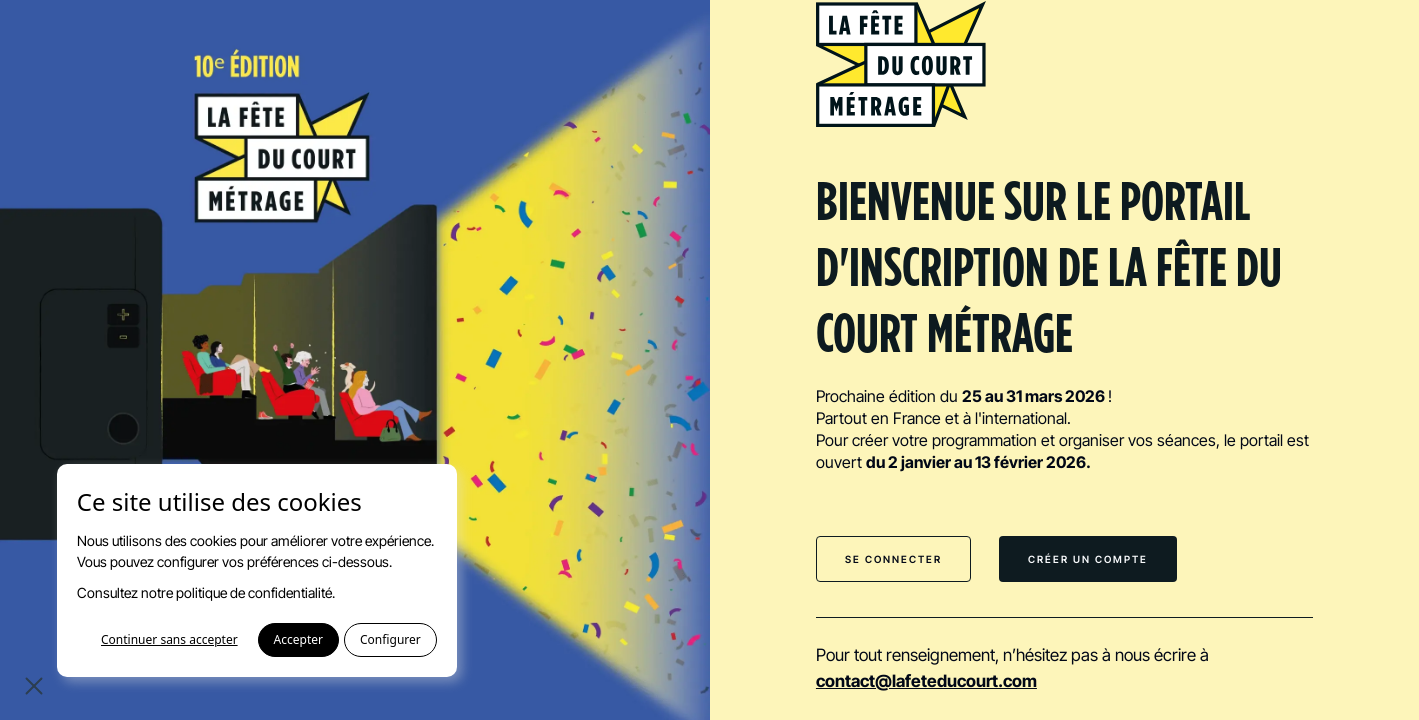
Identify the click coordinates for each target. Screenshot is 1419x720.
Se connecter (893, 559)
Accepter (298, 639)
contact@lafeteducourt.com (926, 681)
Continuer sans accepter (169, 639)
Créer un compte (1088, 559)
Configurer (390, 639)
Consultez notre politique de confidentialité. (206, 592)
